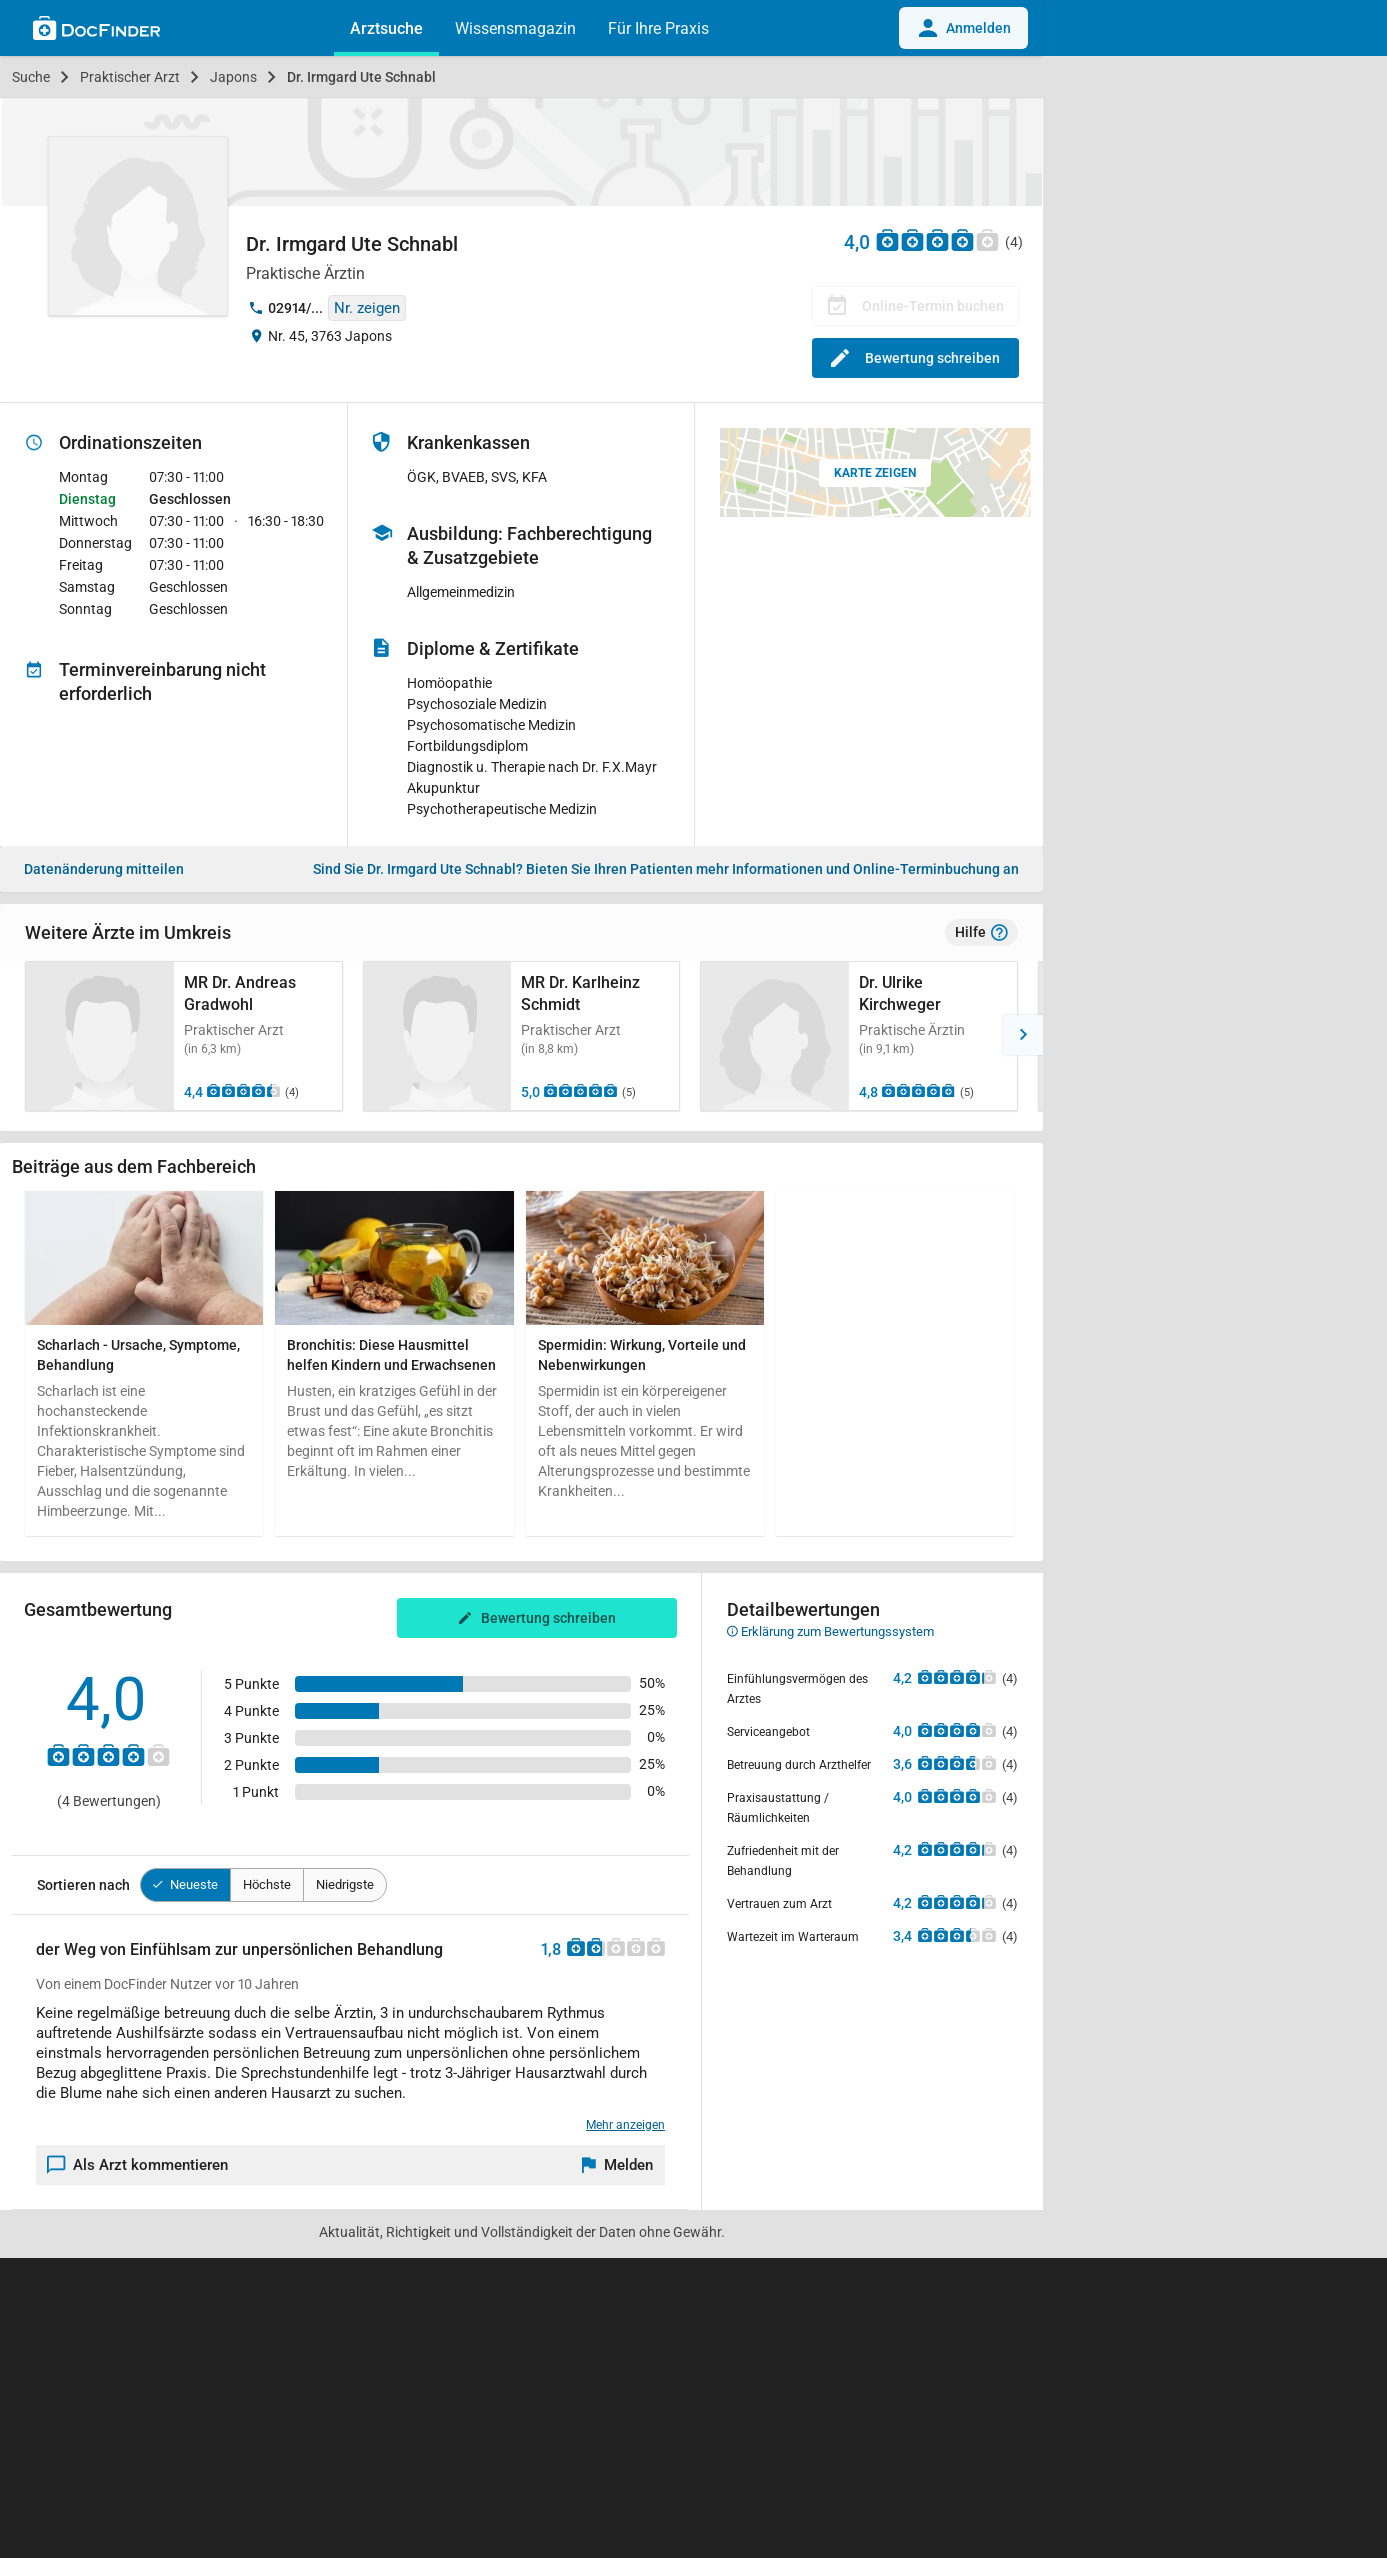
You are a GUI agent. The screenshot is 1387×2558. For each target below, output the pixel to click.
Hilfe (981, 933)
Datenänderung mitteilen (104, 869)
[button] (20, 1035)
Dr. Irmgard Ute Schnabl (361, 77)
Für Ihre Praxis (658, 28)
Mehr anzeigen (625, 2125)
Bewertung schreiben (915, 358)
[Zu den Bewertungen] (938, 239)
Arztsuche (386, 28)
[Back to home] (96, 31)
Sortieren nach (83, 1885)
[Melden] (618, 2165)
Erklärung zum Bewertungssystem (830, 1631)
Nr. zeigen (367, 308)
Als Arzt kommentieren (138, 2165)
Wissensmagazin (515, 28)
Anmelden (963, 28)
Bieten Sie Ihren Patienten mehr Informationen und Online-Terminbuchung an (666, 869)
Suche (31, 77)
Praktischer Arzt (130, 77)
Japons (233, 77)
